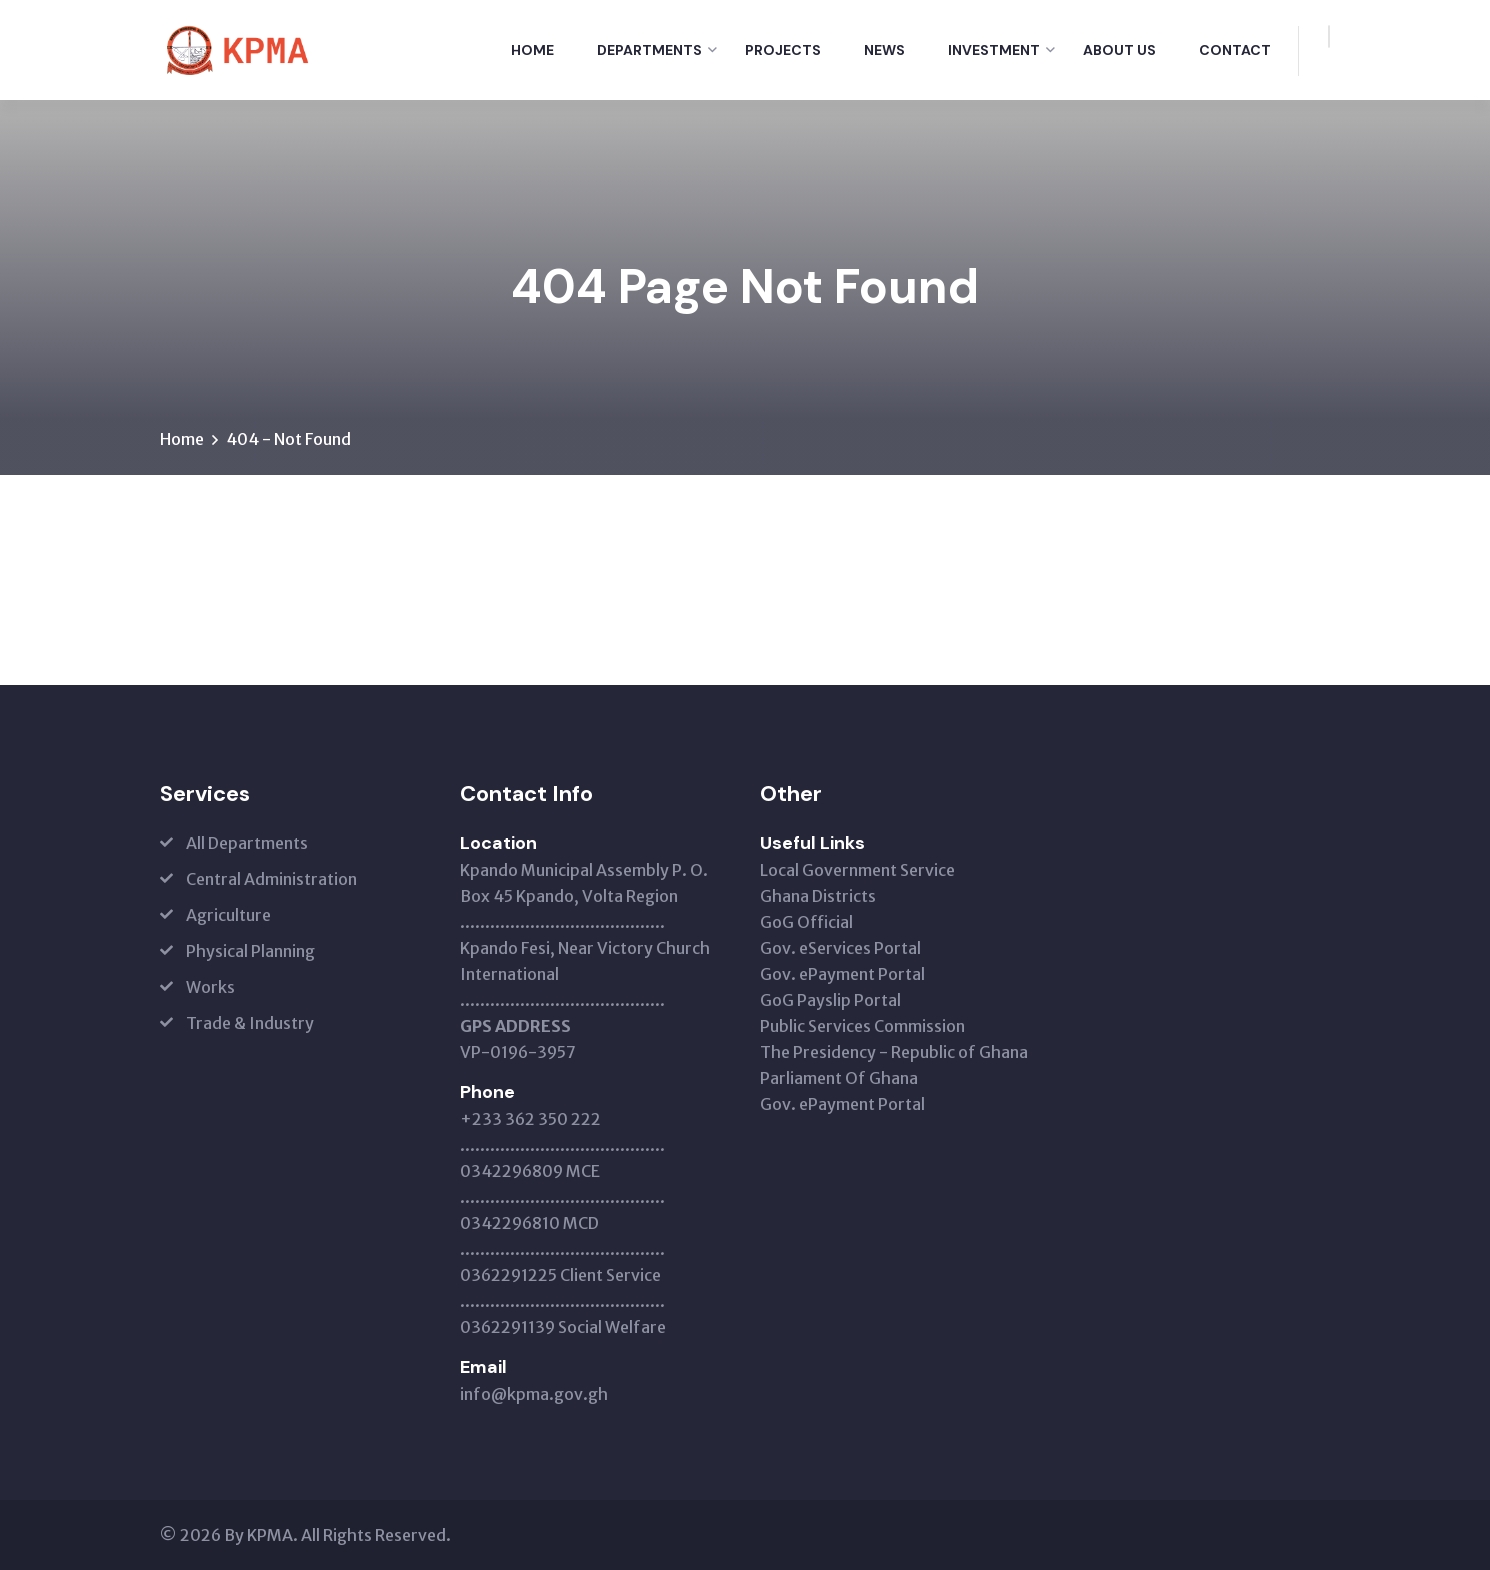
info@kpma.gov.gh (534, 1394)
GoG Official (806, 922)
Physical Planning (250, 951)
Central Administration (271, 879)
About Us (1119, 50)
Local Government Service (857, 870)
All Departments (247, 843)
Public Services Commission (862, 1026)
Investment (994, 50)
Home (532, 50)
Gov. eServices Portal (840, 948)
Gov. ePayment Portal (842, 974)
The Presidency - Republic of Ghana (894, 1052)
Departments (649, 50)
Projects (783, 50)
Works (210, 987)
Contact (1235, 50)
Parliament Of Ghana (839, 1078)
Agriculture (228, 915)
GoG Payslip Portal (830, 1000)
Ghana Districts (818, 896)
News (884, 50)
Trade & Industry (250, 1023)
